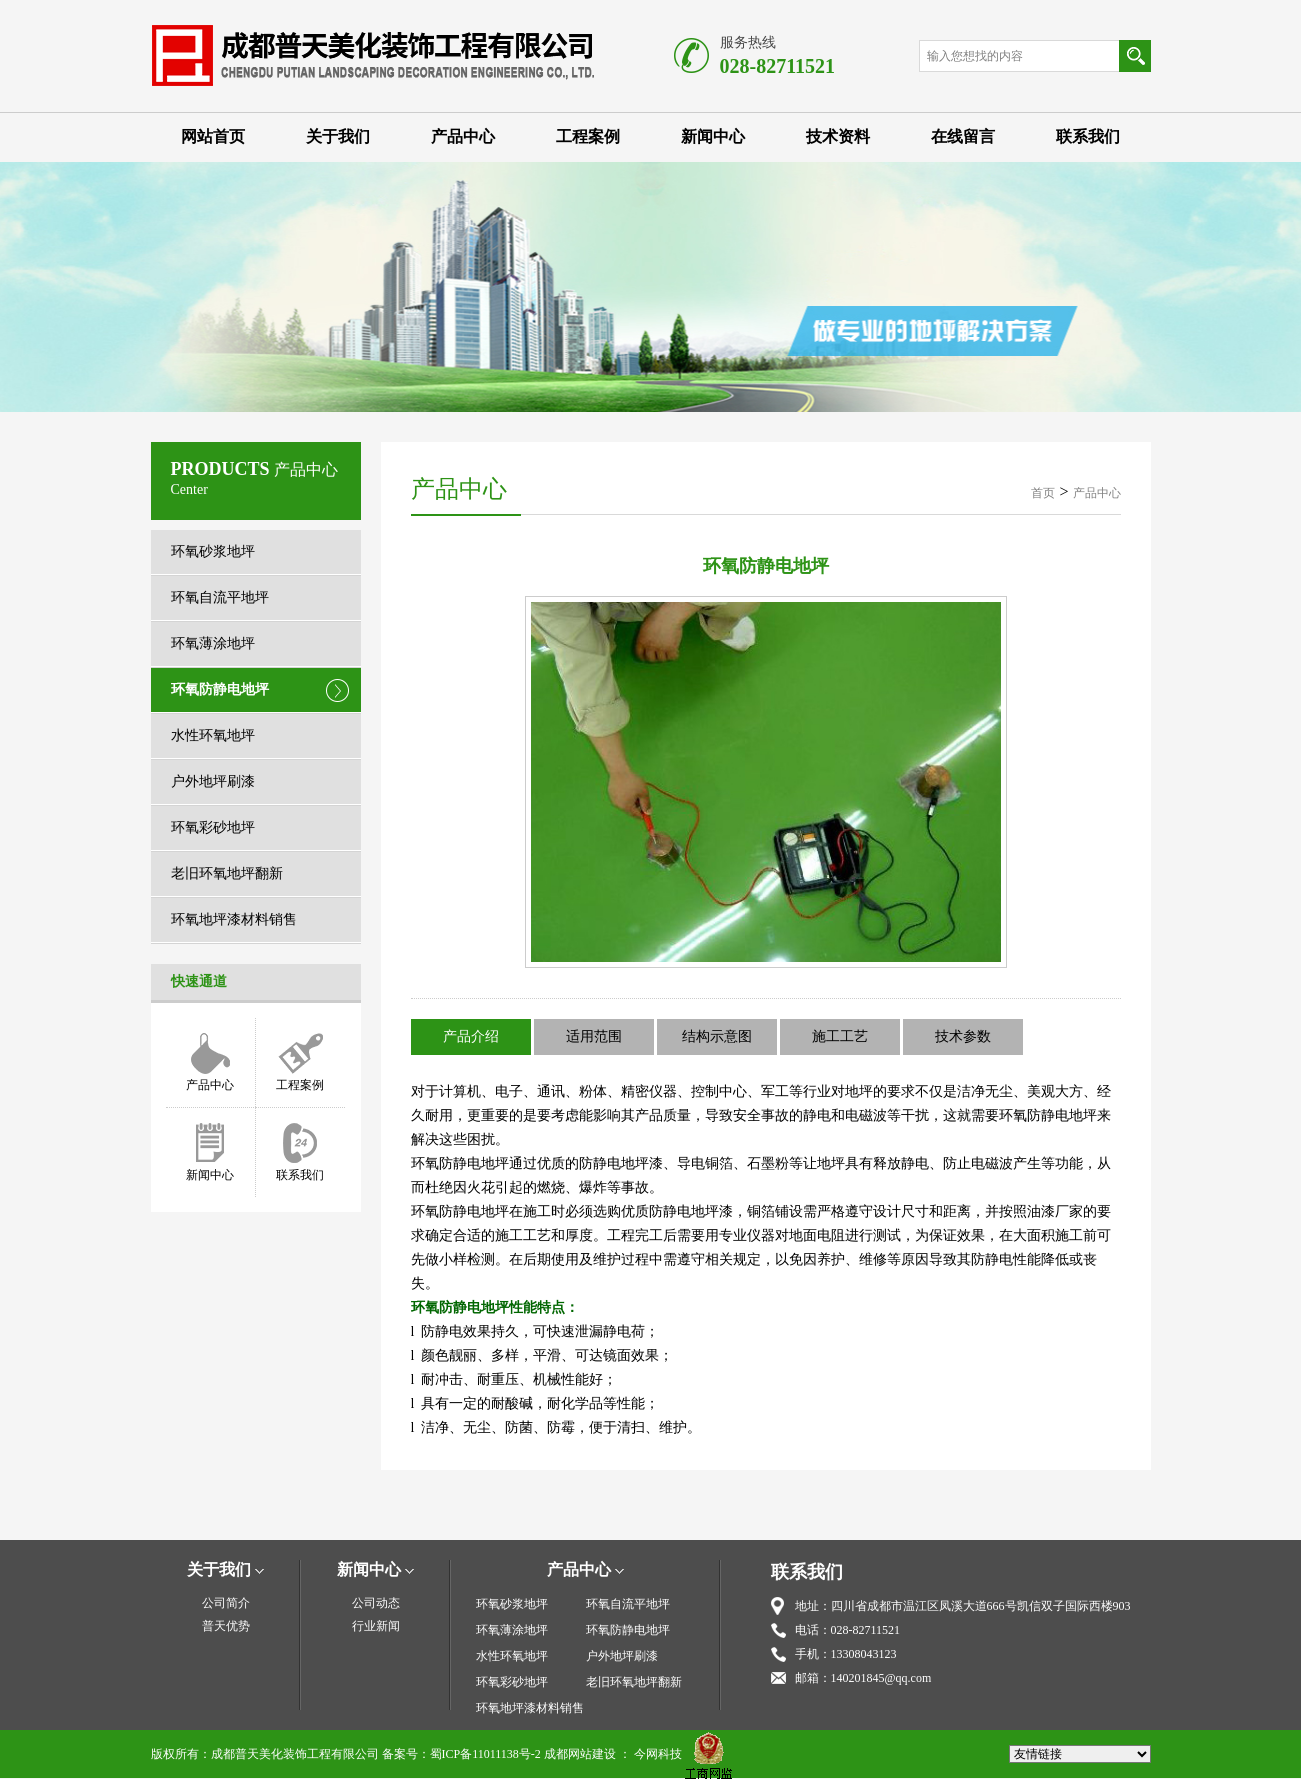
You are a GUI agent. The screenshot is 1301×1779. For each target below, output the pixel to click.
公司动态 (376, 1603)
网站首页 (213, 136)
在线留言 (963, 136)
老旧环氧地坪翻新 (227, 873)
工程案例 (588, 136)
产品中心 (463, 136)
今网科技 (658, 1754)
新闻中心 (713, 136)
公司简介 (226, 1603)
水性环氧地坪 (213, 735)
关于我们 (338, 136)
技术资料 (838, 136)
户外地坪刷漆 (213, 781)
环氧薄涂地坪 (213, 643)
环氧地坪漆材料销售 (234, 919)
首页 (1043, 493)
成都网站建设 (580, 1754)
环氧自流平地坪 (220, 597)
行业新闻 (376, 1626)
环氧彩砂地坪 (213, 827)
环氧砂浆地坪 (213, 551)
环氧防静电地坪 (220, 689)
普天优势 (226, 1626)
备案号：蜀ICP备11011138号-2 (461, 1754)
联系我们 (1088, 136)
